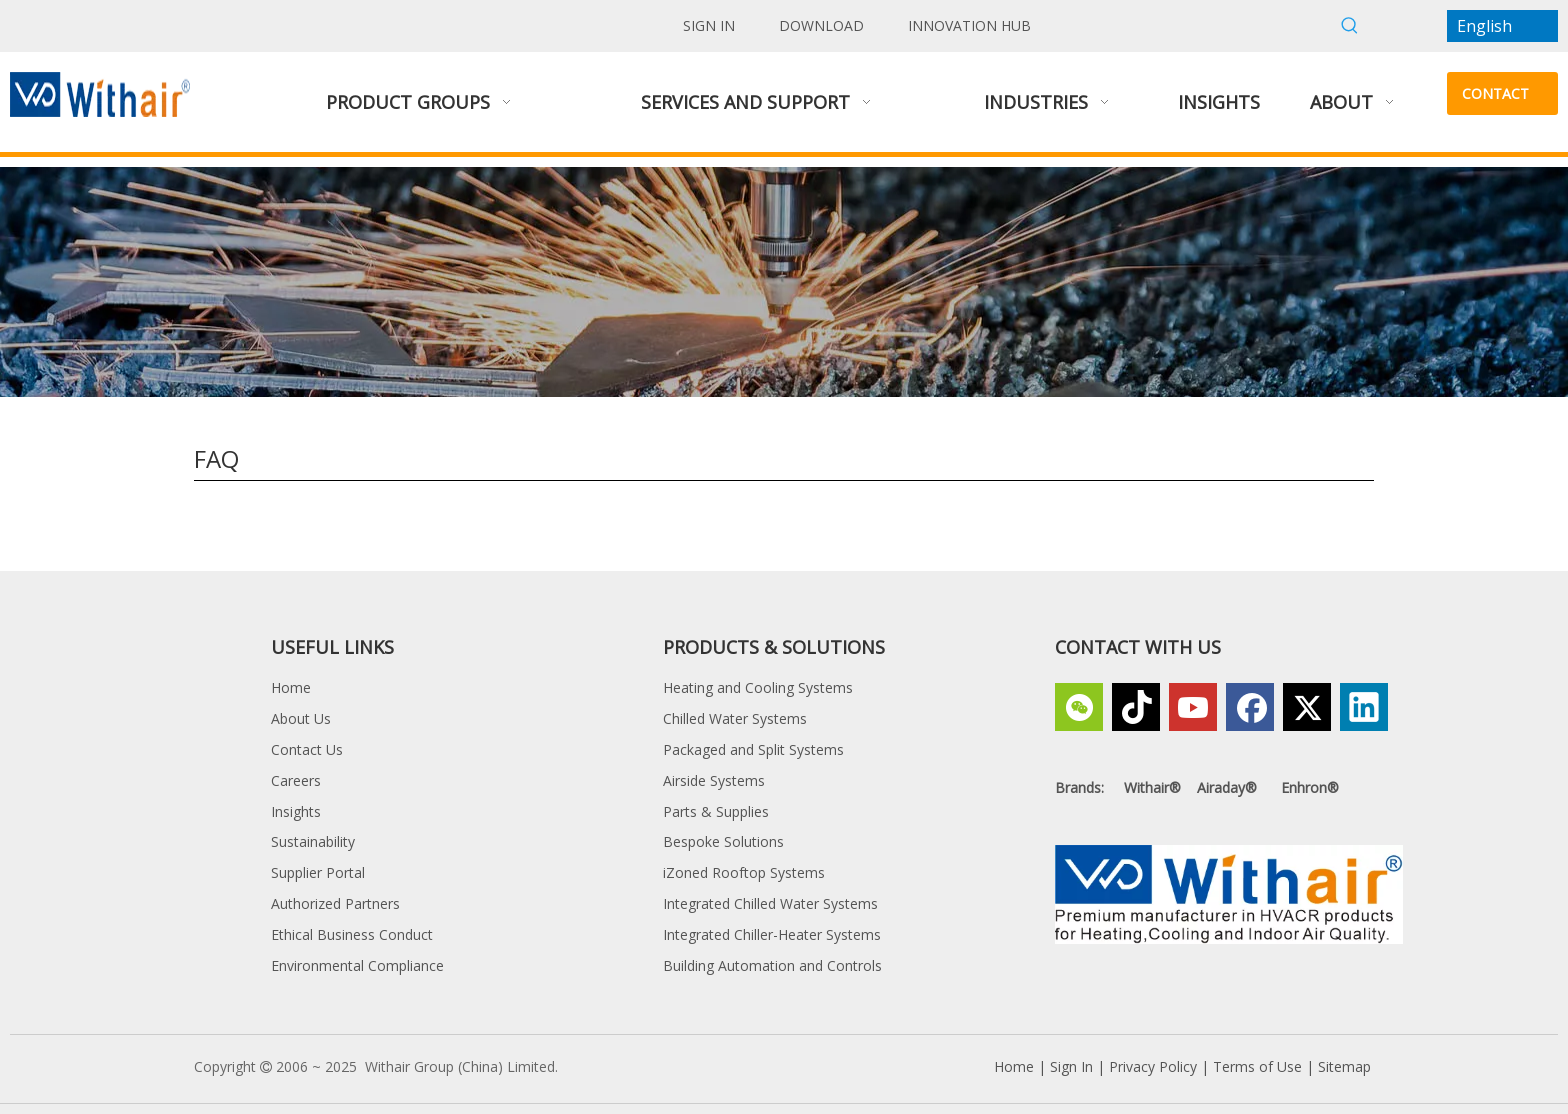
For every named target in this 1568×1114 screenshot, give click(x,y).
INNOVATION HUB (969, 25)
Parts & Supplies (716, 811)
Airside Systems (714, 780)
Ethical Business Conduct (352, 934)
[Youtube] (1193, 707)
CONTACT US (1495, 99)
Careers (296, 780)
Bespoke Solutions (723, 841)
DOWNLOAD (821, 25)
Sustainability (313, 841)
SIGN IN (709, 25)
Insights (296, 811)
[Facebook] (1250, 707)
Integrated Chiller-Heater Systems (772, 934)
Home (291, 687)
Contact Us (307, 749)
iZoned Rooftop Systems (744, 872)
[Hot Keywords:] (1350, 26)
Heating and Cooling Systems (758, 687)
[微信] (1079, 707)
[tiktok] (1136, 707)
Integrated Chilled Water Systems (770, 903)
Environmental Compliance (357, 965)
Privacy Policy (1153, 1066)
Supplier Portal (318, 872)
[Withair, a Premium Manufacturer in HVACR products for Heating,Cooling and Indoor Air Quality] (1229, 894)
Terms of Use (1257, 1066)
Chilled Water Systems (735, 718)
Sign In (1071, 1066)
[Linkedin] (1364, 707)
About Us (301, 718)
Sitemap (1344, 1066)
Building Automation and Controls (772, 965)
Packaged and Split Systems (753, 749)
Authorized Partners (335, 903)
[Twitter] (1307, 707)
